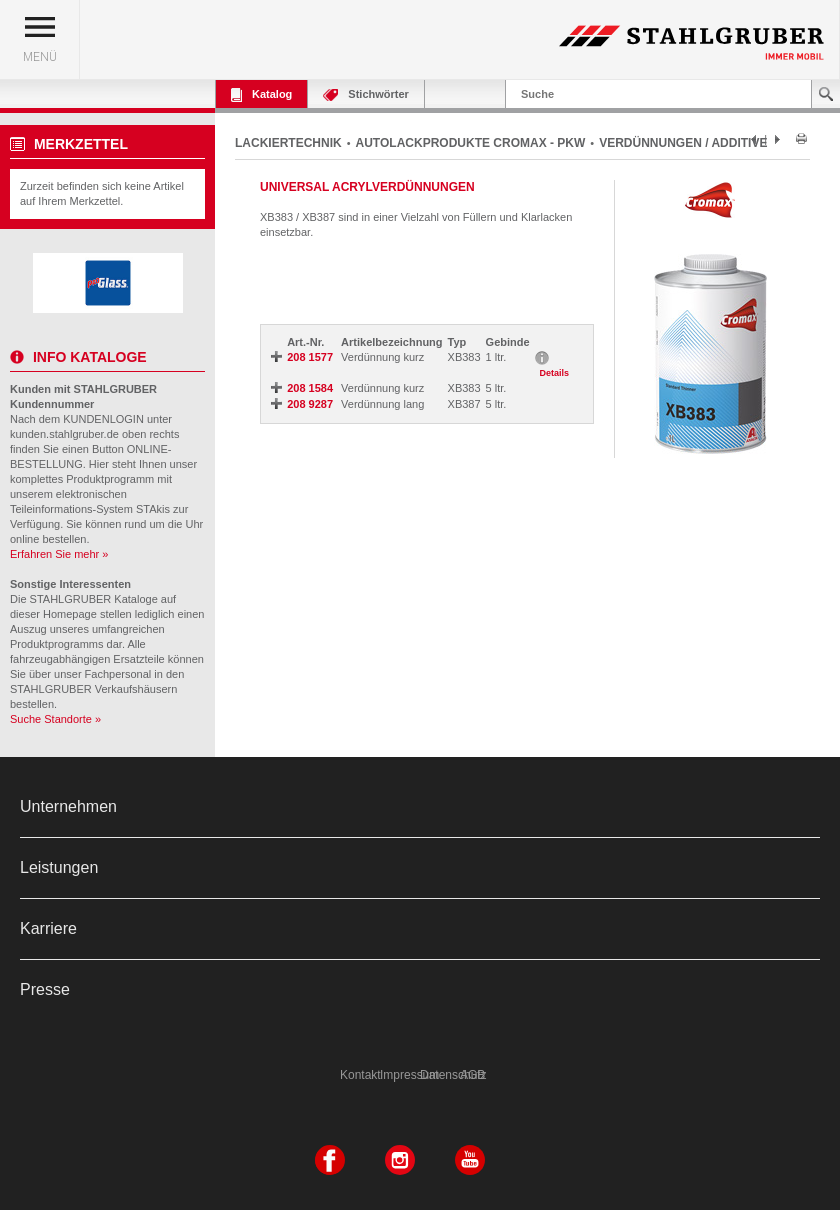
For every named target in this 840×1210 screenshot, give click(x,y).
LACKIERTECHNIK (288, 143)
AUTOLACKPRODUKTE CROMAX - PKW (471, 143)
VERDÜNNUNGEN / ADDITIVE (683, 143)
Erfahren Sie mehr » (59, 554)
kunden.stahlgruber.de (64, 434)
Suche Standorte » (55, 719)
